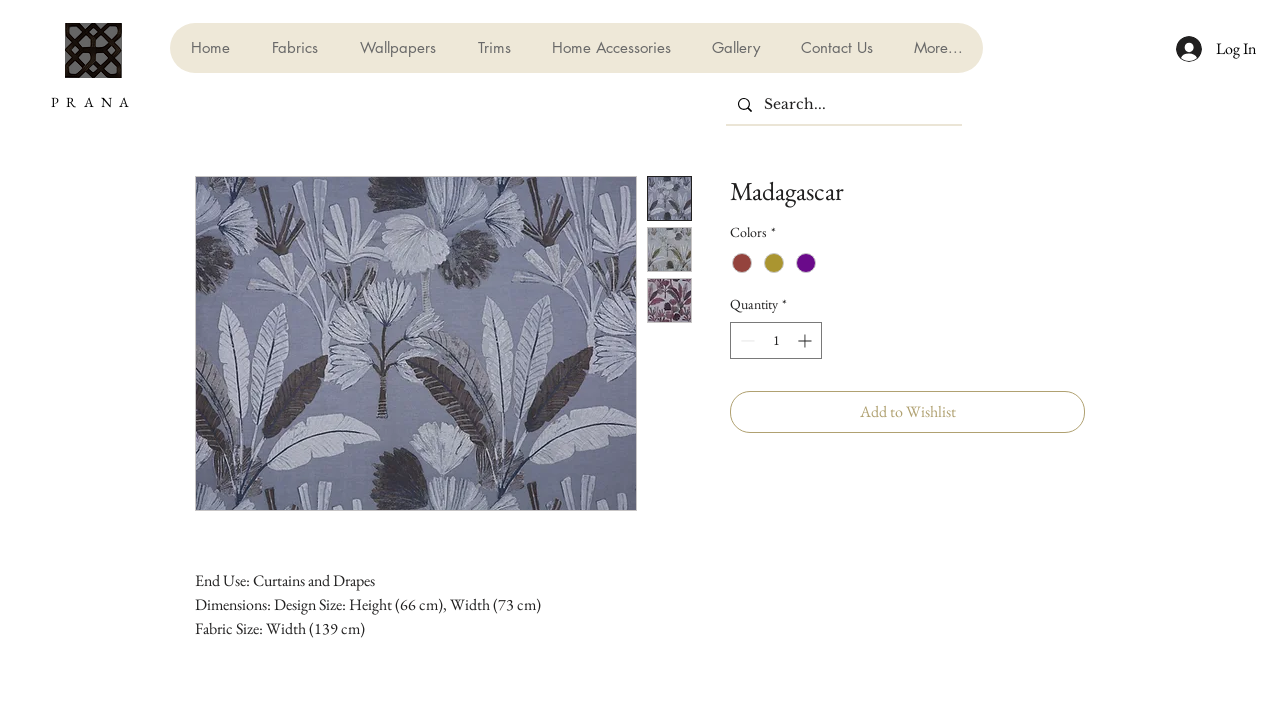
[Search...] (842, 105)
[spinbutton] (776, 340)
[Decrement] (745, 340)
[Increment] (806, 340)
